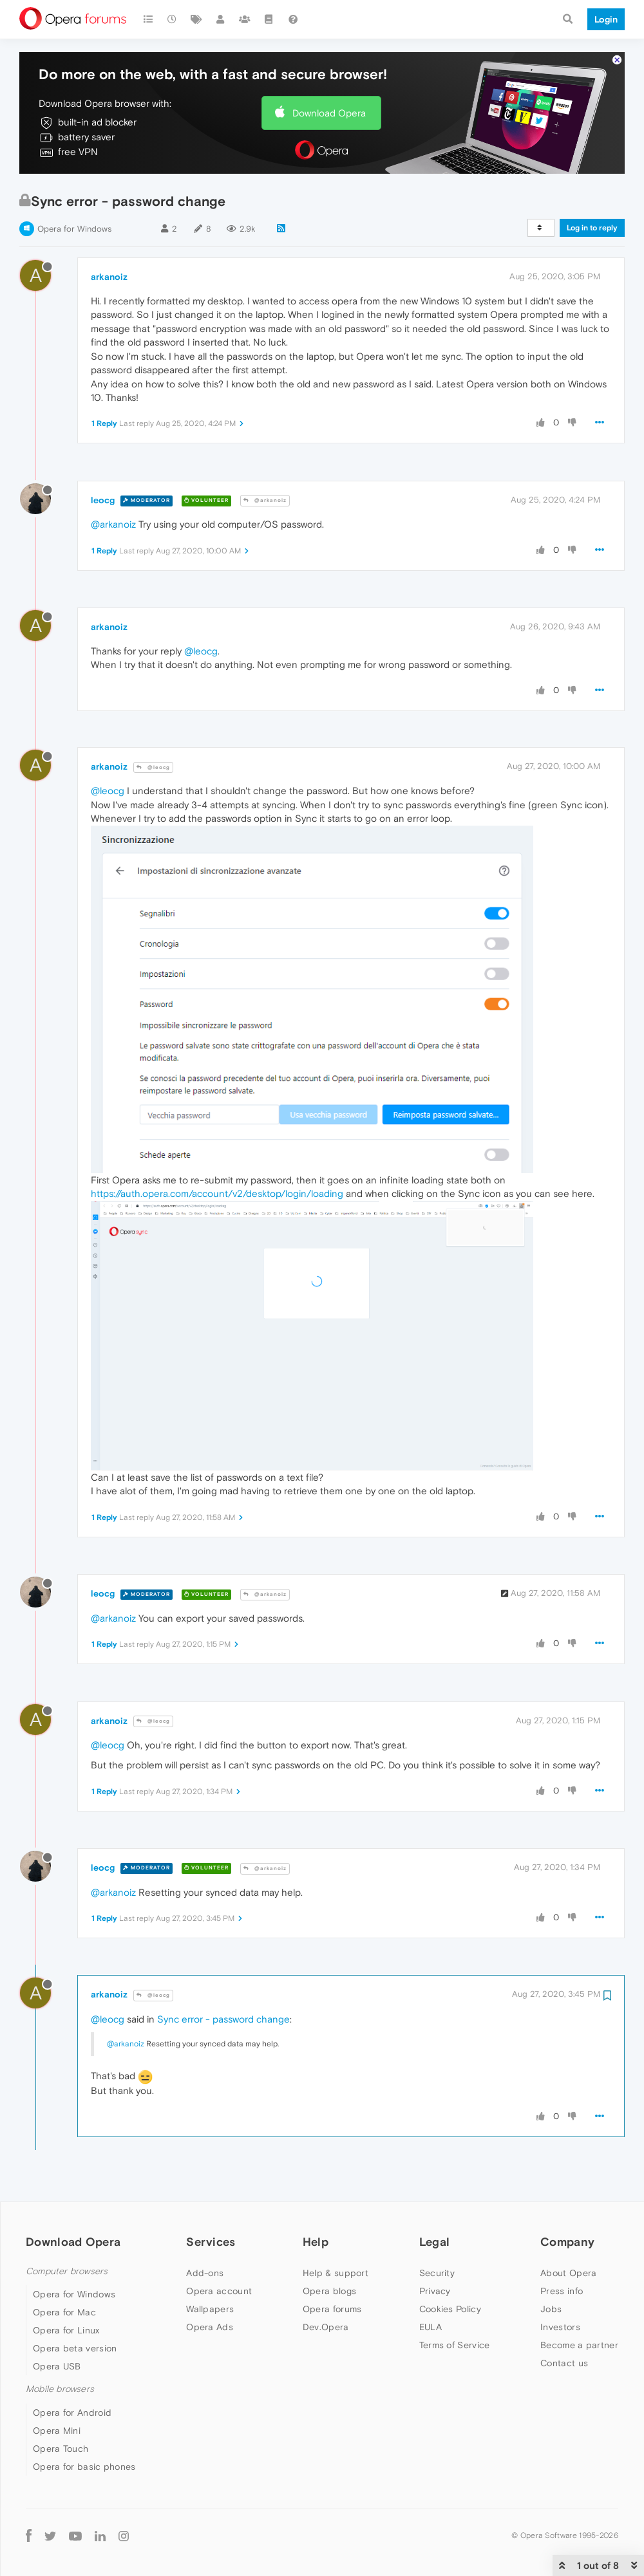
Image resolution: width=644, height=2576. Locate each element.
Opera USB (57, 2366)
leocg (103, 500)
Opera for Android (72, 2412)
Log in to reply (592, 227)
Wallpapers (210, 2309)
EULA (430, 2327)
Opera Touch (60, 2448)
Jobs (551, 2309)
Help (315, 2241)
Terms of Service (454, 2345)
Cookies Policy (450, 2309)
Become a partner (579, 2345)
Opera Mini (56, 2430)
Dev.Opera (326, 2327)
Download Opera (329, 112)
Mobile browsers (60, 2389)
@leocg (201, 650)
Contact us (564, 2363)
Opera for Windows (74, 229)
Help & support (335, 2273)
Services (210, 2241)
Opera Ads (209, 2327)
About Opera (568, 2273)
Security (437, 2273)
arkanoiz (109, 277)
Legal (434, 2241)
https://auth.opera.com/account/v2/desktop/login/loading (217, 1193)
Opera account (219, 2291)
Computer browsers (67, 2271)
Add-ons (204, 2273)
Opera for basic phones (84, 2466)
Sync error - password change (223, 2019)
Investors (560, 2327)
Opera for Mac (64, 2312)
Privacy (435, 2291)
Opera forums (332, 2309)
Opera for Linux (66, 2330)
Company (567, 2241)
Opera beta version (75, 2348)
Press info (561, 2291)
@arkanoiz (265, 500)
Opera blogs (329, 2291)
